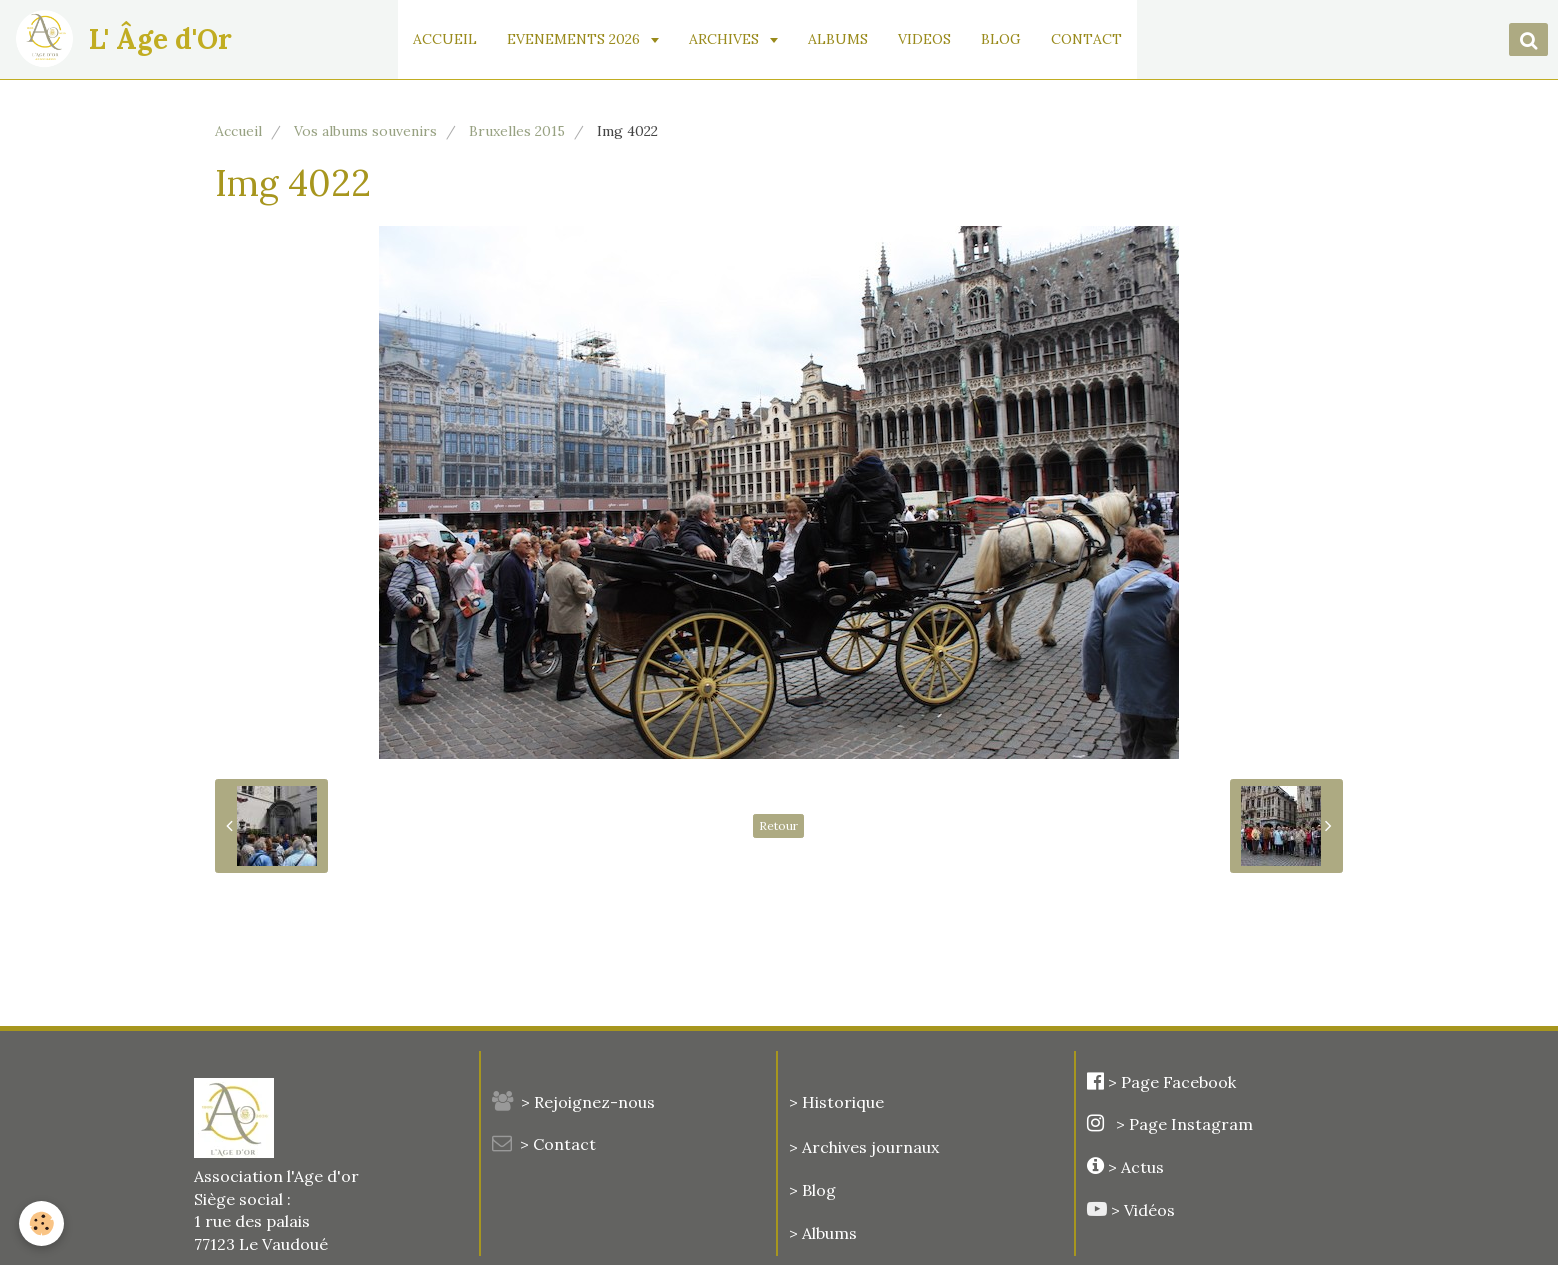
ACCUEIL (447, 39)
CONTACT (1088, 39)
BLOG (1003, 39)
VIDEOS (926, 39)
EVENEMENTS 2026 (577, 39)
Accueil (238, 131)
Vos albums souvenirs (365, 131)
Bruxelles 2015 (517, 131)
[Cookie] (42, 1223)
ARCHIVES (728, 39)
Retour (778, 825)
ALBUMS (840, 39)
